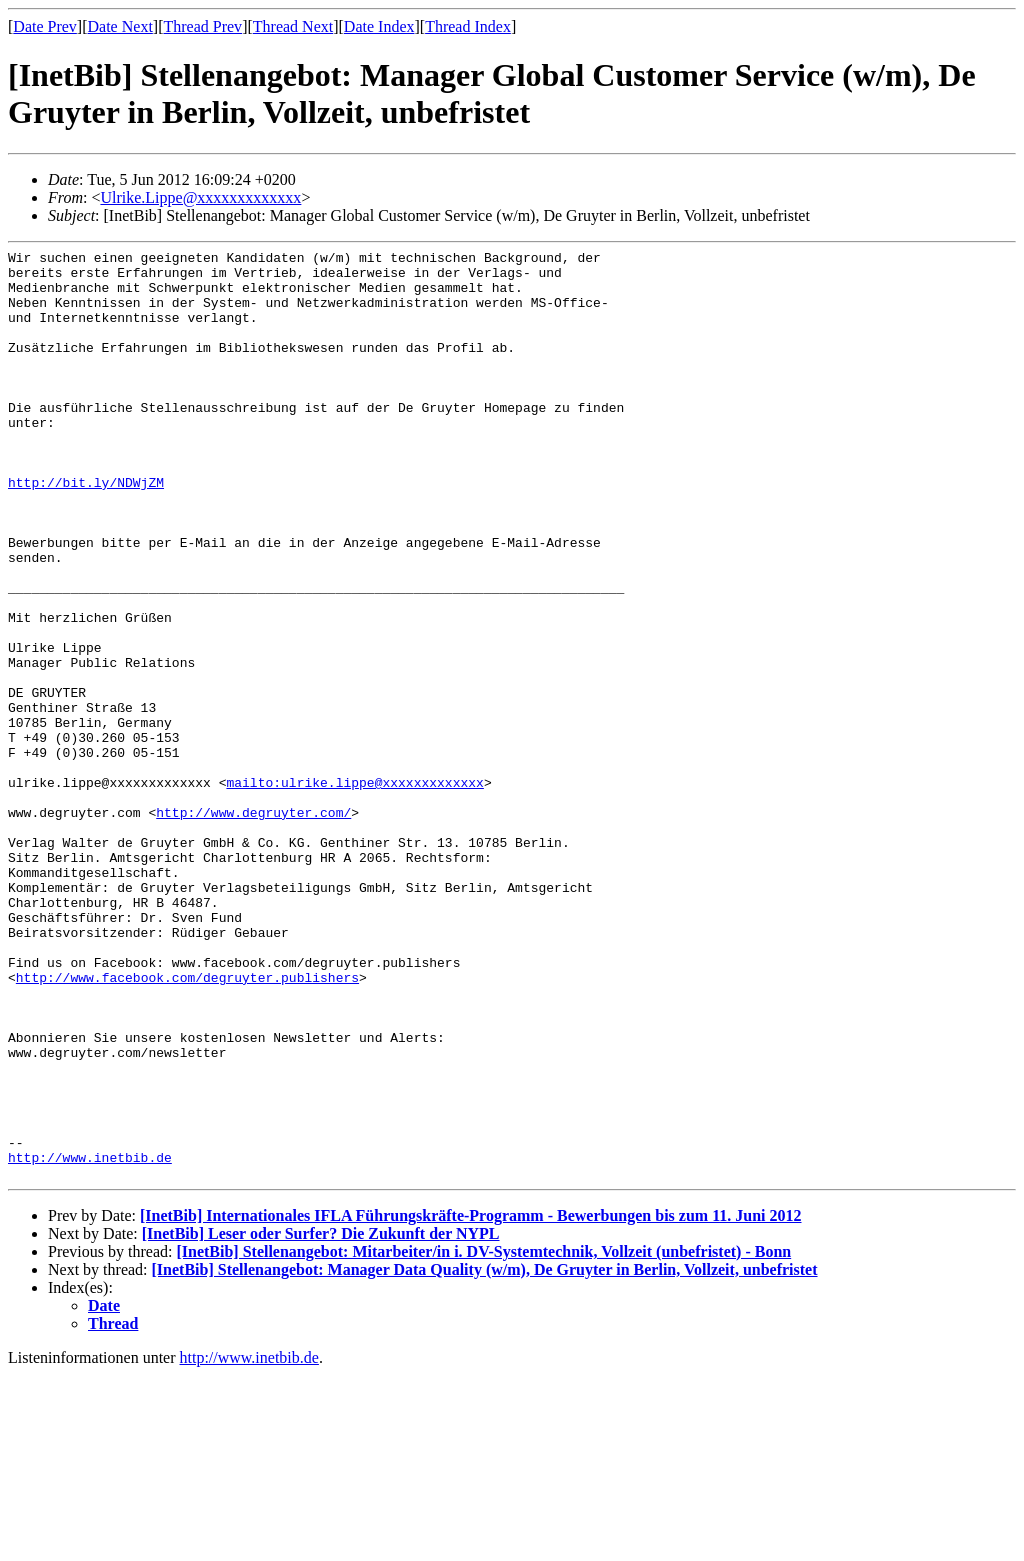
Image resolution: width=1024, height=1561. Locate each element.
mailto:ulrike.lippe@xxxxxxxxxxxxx (354, 890)
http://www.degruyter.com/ (253, 926)
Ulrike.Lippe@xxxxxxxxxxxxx (200, 197)
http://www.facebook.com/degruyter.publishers (187, 1124)
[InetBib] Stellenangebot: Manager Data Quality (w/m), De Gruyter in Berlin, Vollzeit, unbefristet (485, 1455)
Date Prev (45, 26)
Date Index (379, 26)
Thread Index (468, 26)
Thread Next (293, 26)
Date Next (120, 26)
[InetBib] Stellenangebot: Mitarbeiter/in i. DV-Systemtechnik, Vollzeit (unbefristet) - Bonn (483, 1437)
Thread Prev (202, 26)
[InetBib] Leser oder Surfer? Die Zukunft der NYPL (321, 1419)
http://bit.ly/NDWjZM (86, 530)
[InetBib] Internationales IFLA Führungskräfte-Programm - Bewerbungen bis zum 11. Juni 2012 (471, 1401)
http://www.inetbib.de (90, 1340)
